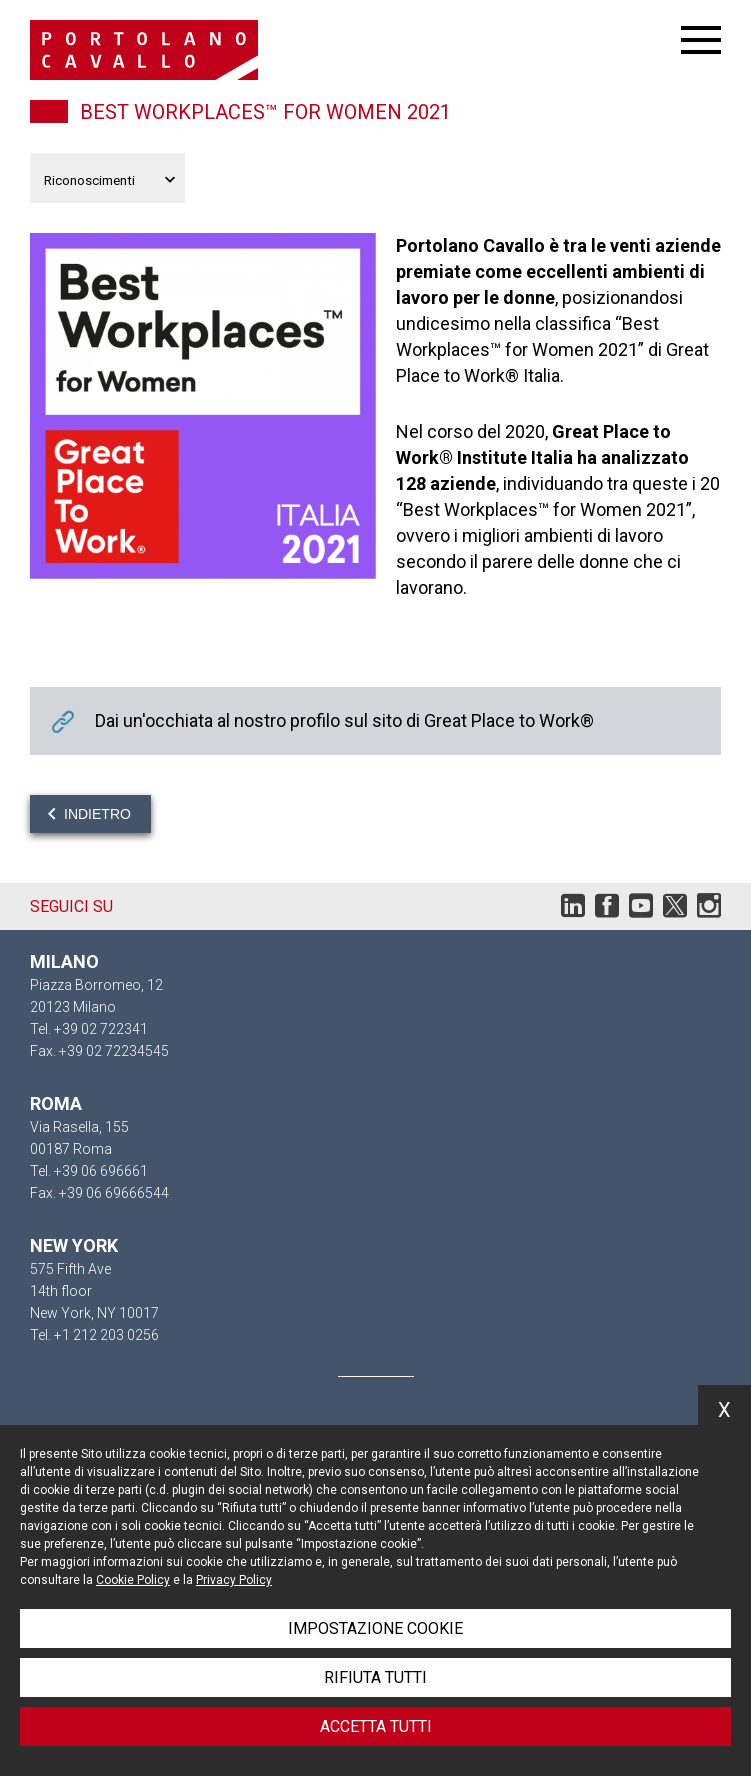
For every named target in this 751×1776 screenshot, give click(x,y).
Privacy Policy (234, 1580)
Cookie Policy (133, 1580)
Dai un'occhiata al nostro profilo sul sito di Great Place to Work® (375, 721)
